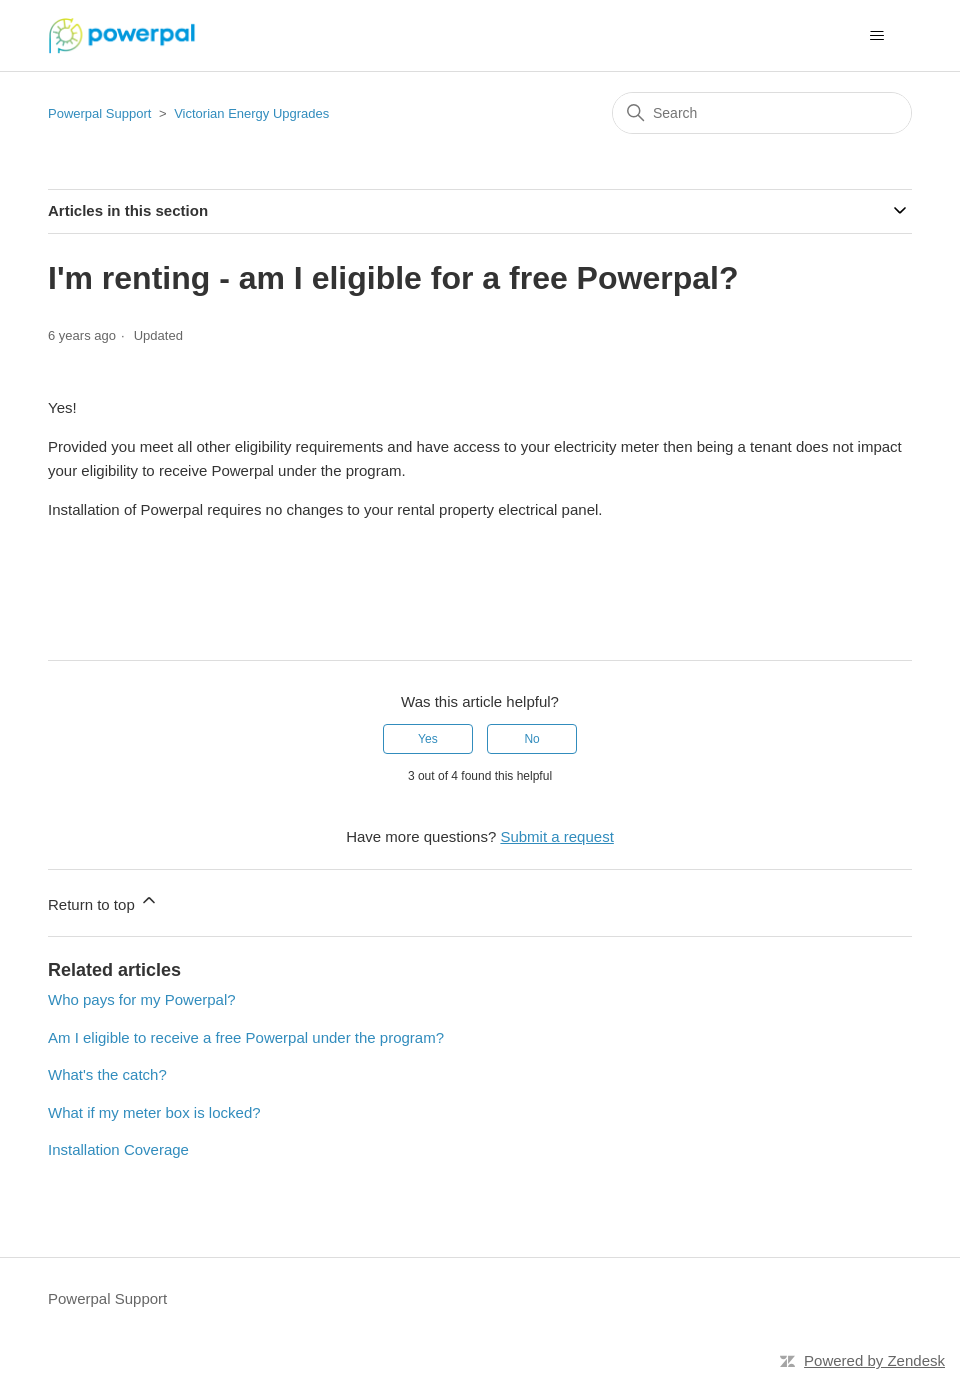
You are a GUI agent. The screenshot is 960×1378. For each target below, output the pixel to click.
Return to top (103, 901)
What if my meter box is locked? (154, 1112)
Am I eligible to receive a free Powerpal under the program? (246, 1037)
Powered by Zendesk (874, 1360)
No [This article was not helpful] (531, 739)
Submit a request (556, 836)
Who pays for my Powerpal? (142, 999)
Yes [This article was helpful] (428, 739)
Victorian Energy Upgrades (251, 113)
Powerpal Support (99, 113)
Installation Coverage (118, 1149)
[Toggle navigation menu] (876, 36)
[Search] (762, 113)
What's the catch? (107, 1074)
